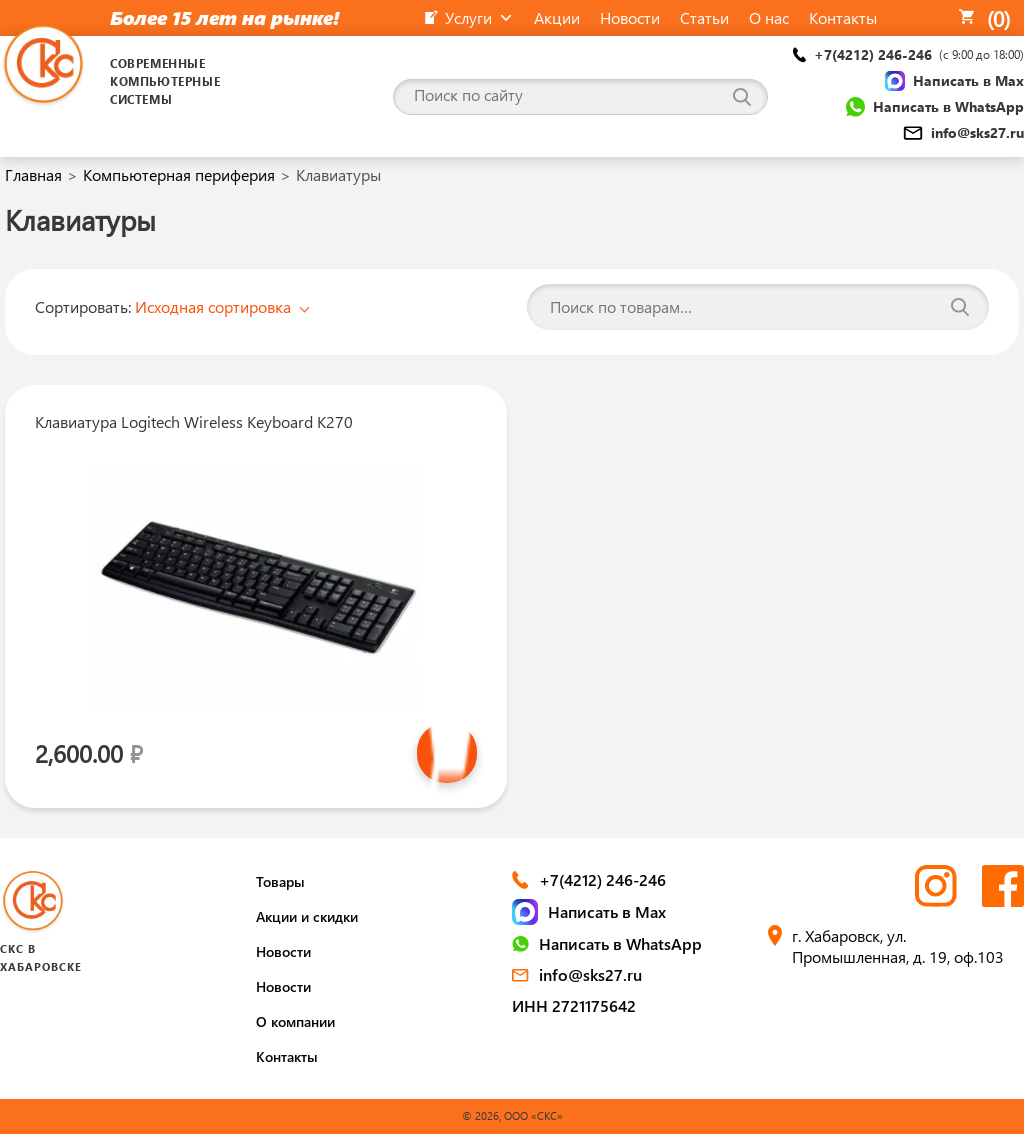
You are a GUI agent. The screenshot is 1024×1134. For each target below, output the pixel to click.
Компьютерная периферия (179, 174)
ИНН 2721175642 (574, 1005)
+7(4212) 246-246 (908, 54)
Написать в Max (954, 81)
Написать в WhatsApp (935, 107)
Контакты (287, 1056)
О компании (295, 1021)
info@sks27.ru (963, 132)
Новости (283, 951)
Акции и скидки (307, 916)
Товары (280, 881)
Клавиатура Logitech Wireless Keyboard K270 (194, 421)
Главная (33, 174)
